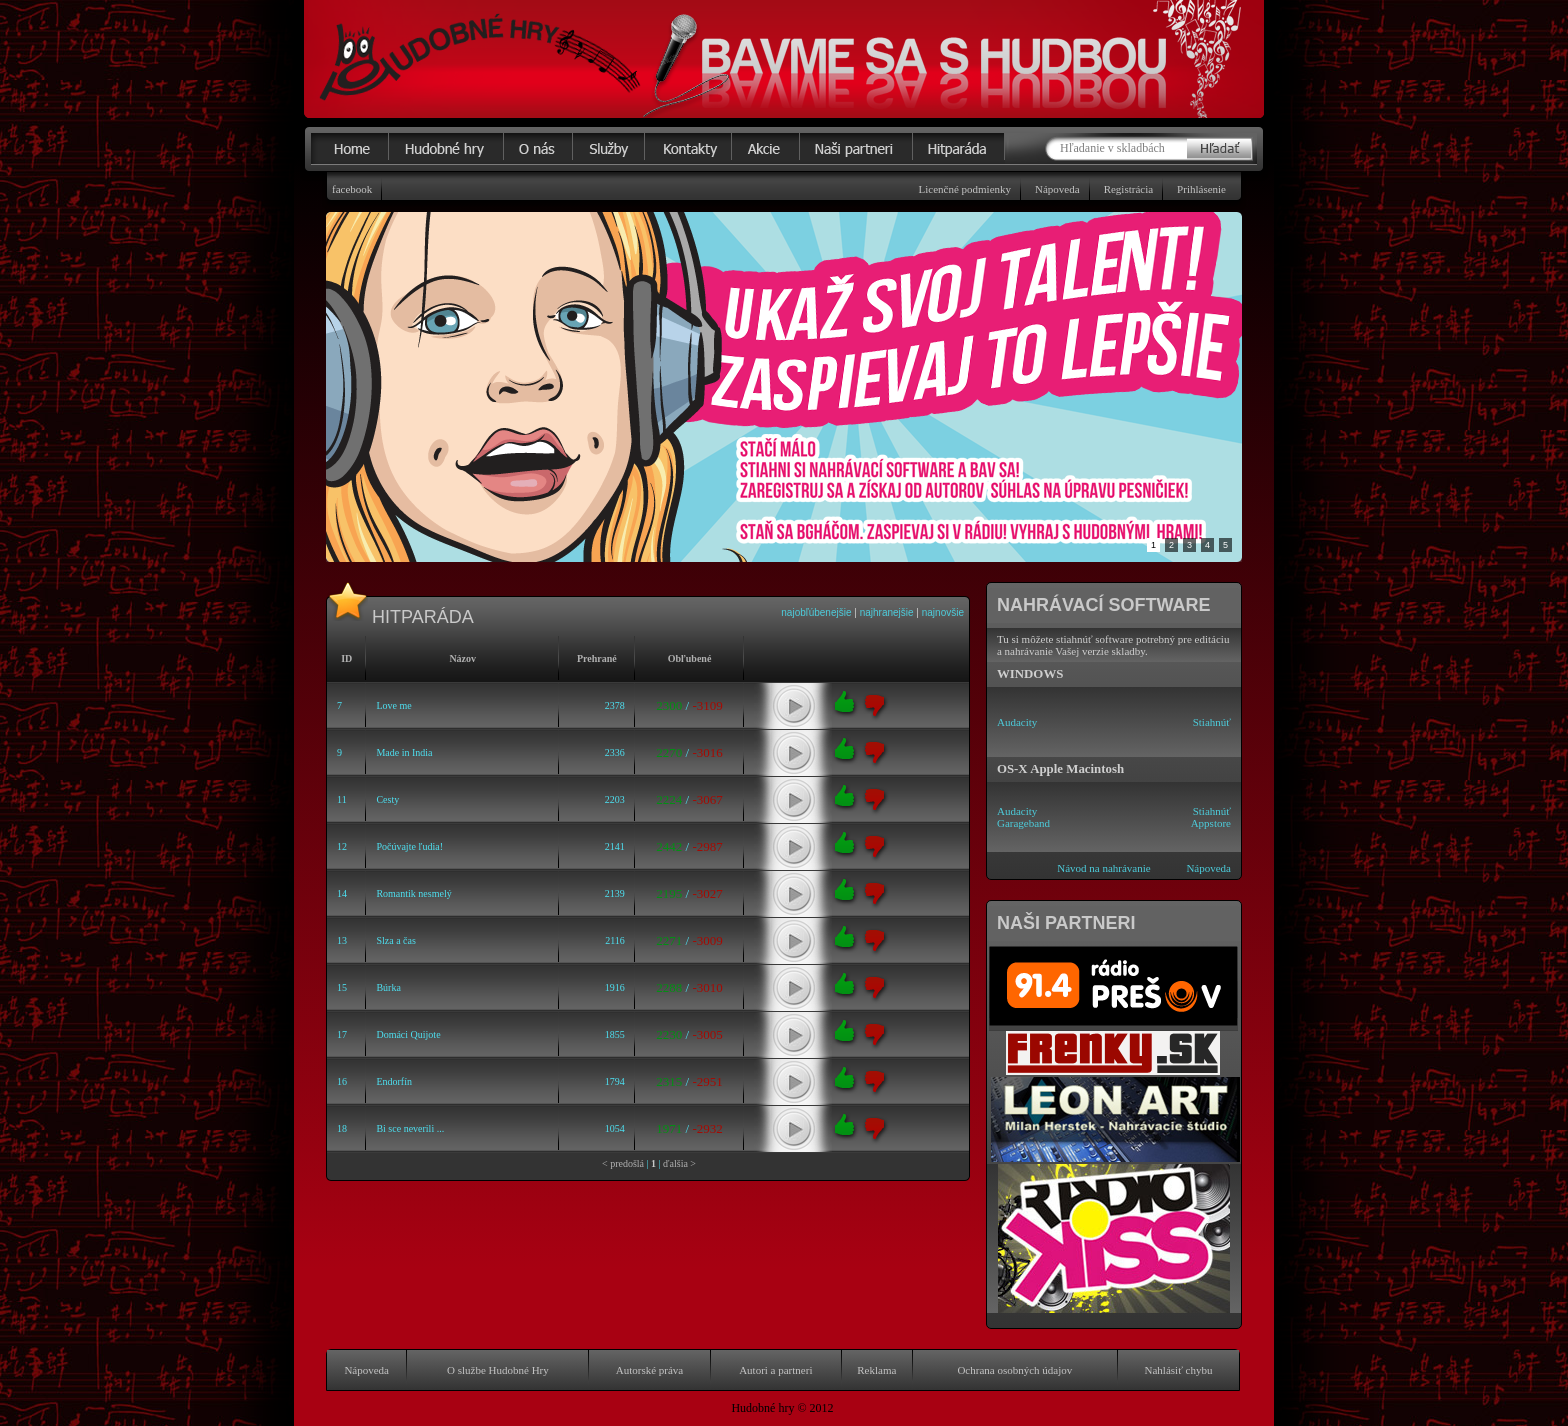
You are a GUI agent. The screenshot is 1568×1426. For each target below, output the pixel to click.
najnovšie (943, 612)
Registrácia (1128, 189)
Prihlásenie (1201, 189)
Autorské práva (650, 1370)
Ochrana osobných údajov (1014, 1370)
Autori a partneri (775, 1370)
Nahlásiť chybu (1179, 1370)
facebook (352, 189)
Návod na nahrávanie (1103, 868)
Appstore (1211, 823)
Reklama (876, 1370)
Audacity (1017, 722)
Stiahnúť (1212, 722)
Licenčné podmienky (964, 189)
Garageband (1023, 823)
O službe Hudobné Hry (498, 1370)
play (794, 707)
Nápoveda (1057, 189)
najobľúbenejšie (816, 612)
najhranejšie (887, 612)
